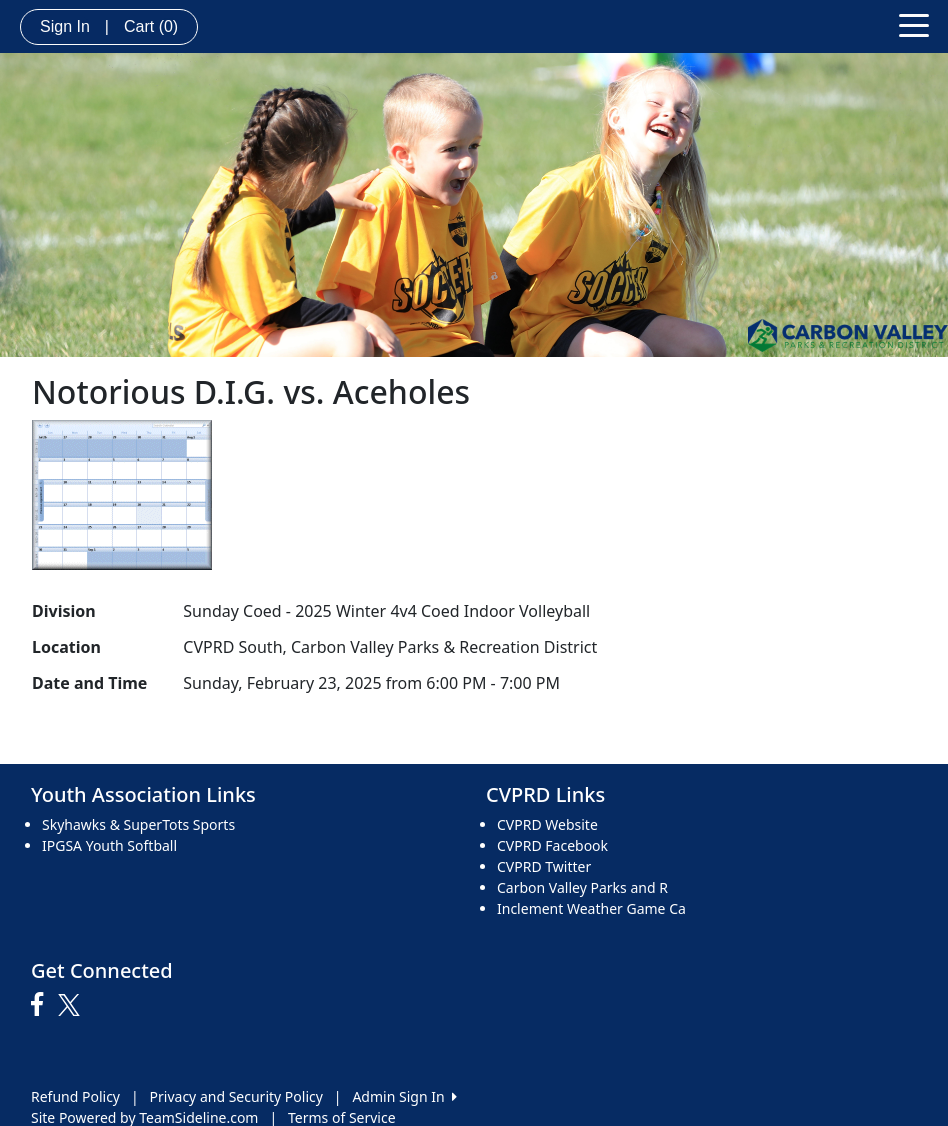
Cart (151, 26)
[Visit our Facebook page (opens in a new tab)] (42, 1005)
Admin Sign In (404, 1096)
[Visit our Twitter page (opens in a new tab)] (71, 1005)
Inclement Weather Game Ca (591, 908)
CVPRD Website (547, 824)
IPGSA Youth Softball (109, 845)
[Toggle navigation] (914, 24)
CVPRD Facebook (552, 845)
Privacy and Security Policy (236, 1096)
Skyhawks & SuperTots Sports (138, 824)
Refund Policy (75, 1096)
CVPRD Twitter (544, 866)
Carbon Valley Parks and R (582, 887)
